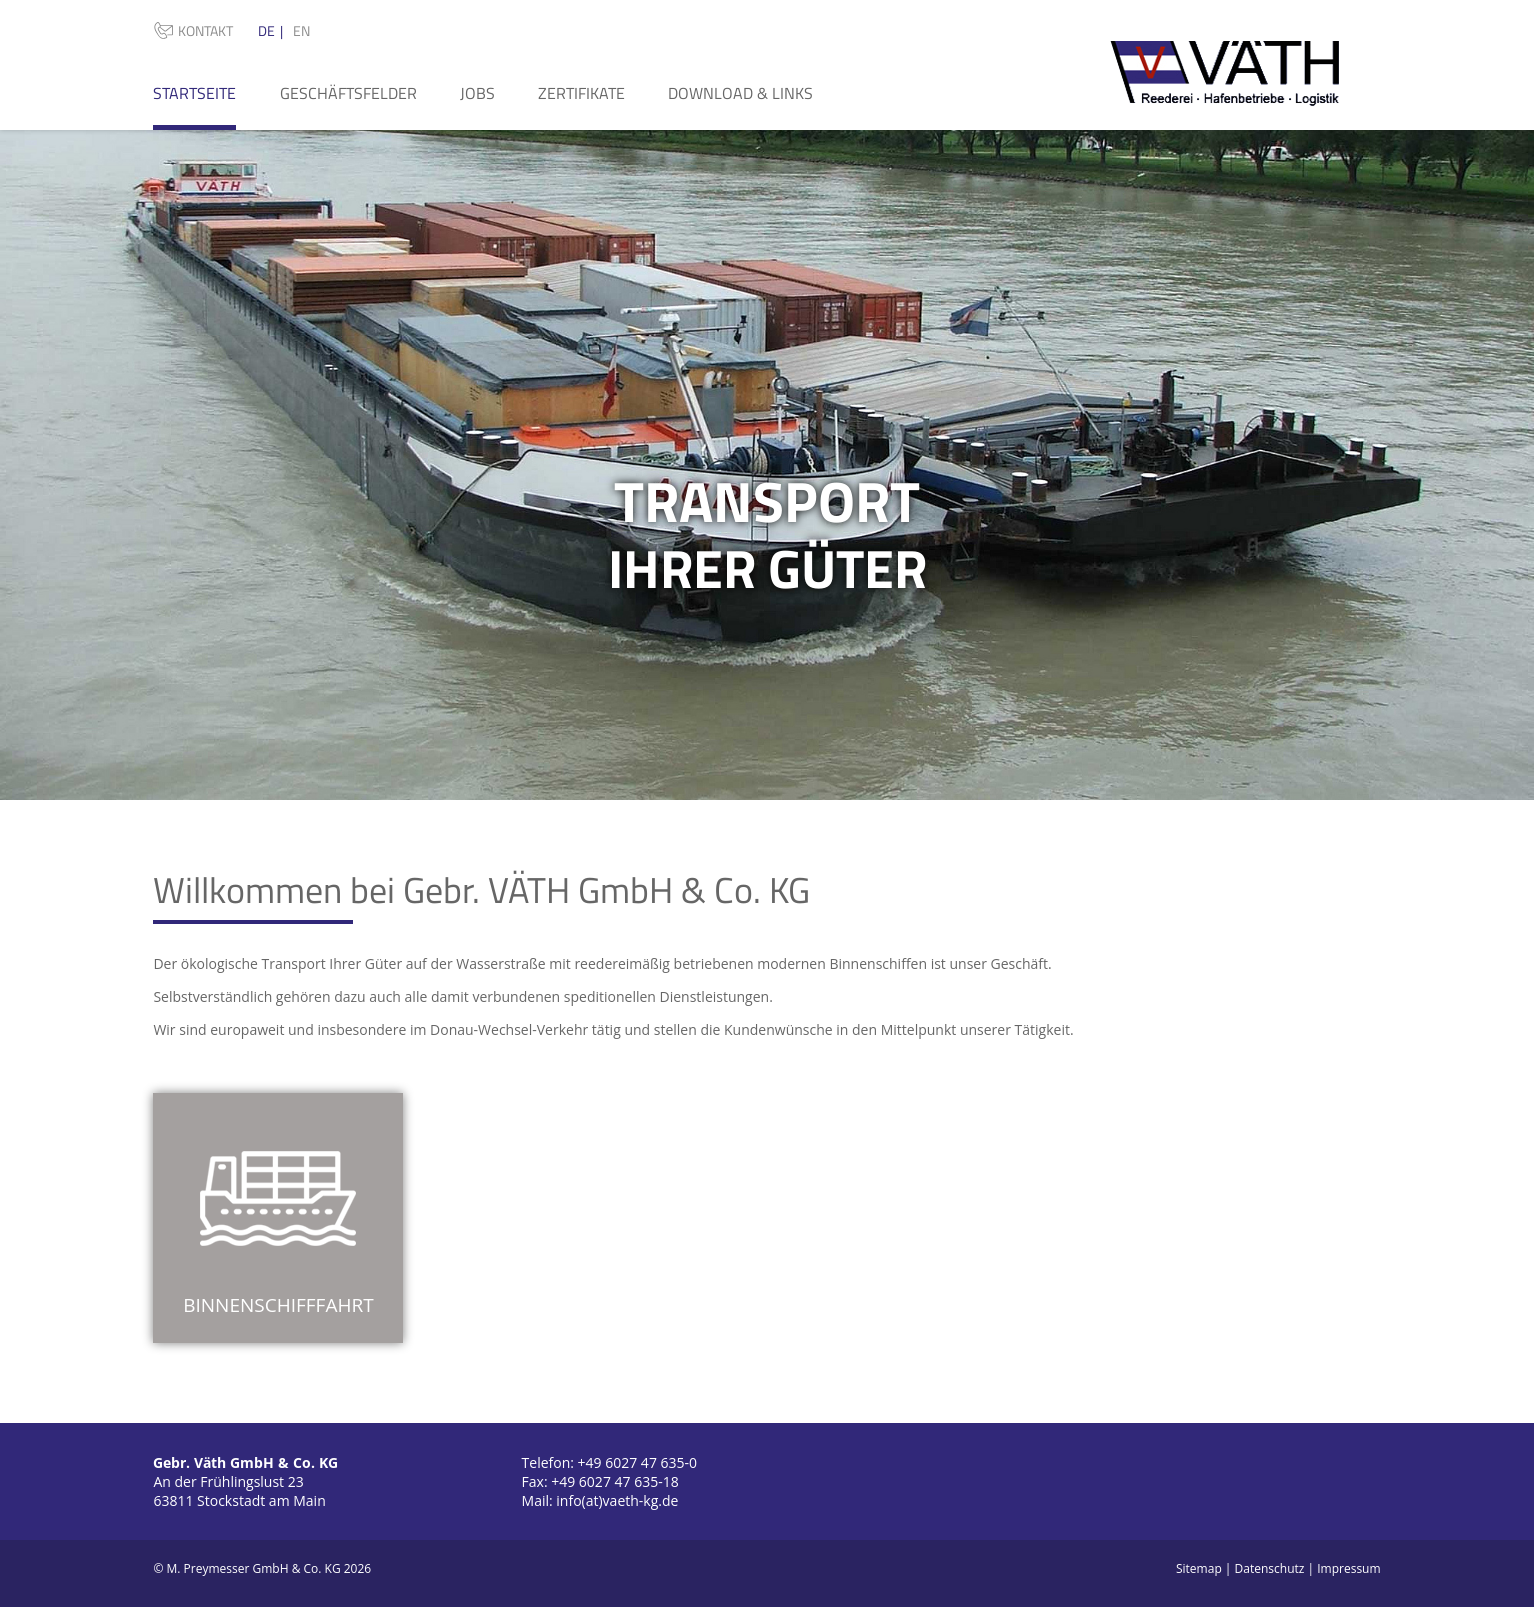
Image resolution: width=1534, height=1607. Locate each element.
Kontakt (205, 30)
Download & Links (740, 93)
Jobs (477, 93)
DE (266, 30)
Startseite (194, 93)
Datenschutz (1270, 1568)
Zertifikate (581, 93)
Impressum (1348, 1568)
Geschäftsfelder (348, 93)
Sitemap (1199, 1568)
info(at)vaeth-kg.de (617, 1500)
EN (301, 30)
